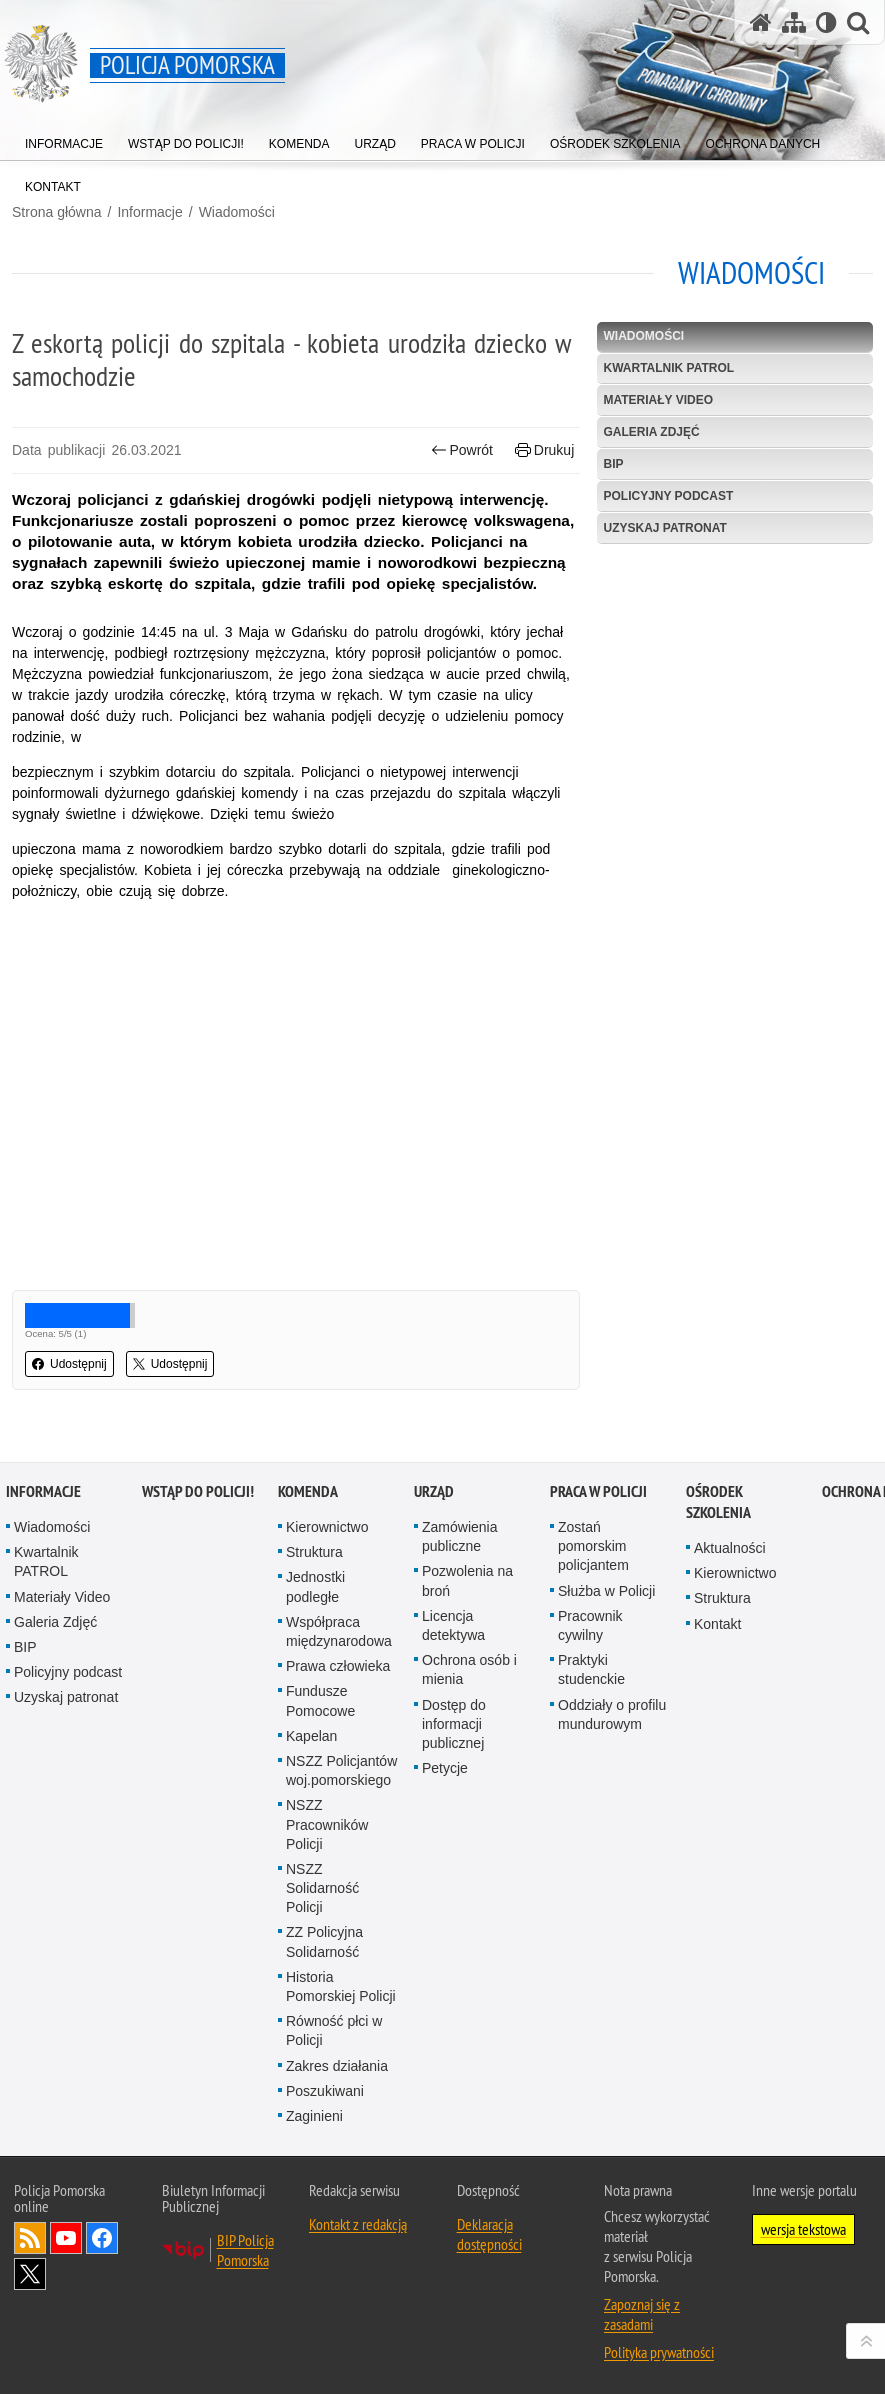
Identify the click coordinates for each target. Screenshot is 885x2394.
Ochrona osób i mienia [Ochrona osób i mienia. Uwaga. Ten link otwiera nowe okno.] (469, 1669)
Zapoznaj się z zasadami (642, 2314)
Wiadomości (237, 212)
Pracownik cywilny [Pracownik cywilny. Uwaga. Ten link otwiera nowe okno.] (590, 1625)
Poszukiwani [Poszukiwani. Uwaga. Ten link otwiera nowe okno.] (325, 2091)
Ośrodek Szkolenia (718, 1502)
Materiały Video (658, 400)
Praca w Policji (598, 1491)
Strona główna (57, 212)
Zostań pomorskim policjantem (593, 1546)
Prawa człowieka (338, 1666)
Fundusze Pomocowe (320, 1700)
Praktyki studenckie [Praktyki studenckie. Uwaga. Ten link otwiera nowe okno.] (591, 1669)
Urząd (434, 1491)
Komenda (308, 1491)
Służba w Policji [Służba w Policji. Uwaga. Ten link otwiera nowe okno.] (606, 1591)
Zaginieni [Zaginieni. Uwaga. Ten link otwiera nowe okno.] (314, 2116)
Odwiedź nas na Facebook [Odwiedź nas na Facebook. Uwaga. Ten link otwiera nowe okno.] (102, 2238)
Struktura (314, 1552)
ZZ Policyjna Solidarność (324, 1941)
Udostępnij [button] (69, 1364)
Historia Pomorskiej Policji (341, 1986)
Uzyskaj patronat (664, 528)
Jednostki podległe (315, 1586)
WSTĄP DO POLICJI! (198, 1491)
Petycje (445, 1768)
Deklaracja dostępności (489, 2234)
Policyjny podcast (668, 496)
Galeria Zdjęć (651, 432)
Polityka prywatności (659, 2352)
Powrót (462, 450)
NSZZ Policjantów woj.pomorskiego (341, 1770)
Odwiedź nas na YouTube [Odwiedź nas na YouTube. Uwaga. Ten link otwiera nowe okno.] (66, 2238)
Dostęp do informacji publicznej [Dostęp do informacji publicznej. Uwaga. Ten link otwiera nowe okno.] (454, 1724)
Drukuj (544, 450)
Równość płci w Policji (334, 2030)
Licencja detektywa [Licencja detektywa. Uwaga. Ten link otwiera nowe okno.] (453, 1625)
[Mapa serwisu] (794, 22)
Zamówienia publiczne (459, 1536)
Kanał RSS (30, 2238)
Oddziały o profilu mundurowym (612, 1714)
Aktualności (730, 1548)
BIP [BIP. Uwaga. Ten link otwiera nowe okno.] (613, 464)
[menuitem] (64, 139)
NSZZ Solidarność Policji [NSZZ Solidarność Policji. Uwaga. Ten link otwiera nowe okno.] (322, 1888)
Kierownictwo (327, 1527)
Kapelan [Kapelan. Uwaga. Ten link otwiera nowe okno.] (311, 1736)
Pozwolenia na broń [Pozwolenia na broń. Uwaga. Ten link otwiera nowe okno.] (467, 1580)
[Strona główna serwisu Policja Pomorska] (761, 22)
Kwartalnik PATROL (668, 368)
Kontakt (717, 1624)
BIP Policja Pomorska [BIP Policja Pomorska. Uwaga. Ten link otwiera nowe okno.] (245, 2250)
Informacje (149, 212)
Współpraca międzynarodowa (339, 1631)
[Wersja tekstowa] (826, 22)
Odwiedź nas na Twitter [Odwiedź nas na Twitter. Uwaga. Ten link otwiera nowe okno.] (30, 2274)
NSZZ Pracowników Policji (327, 1824)
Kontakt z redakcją (358, 2224)
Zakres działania (337, 2066)
